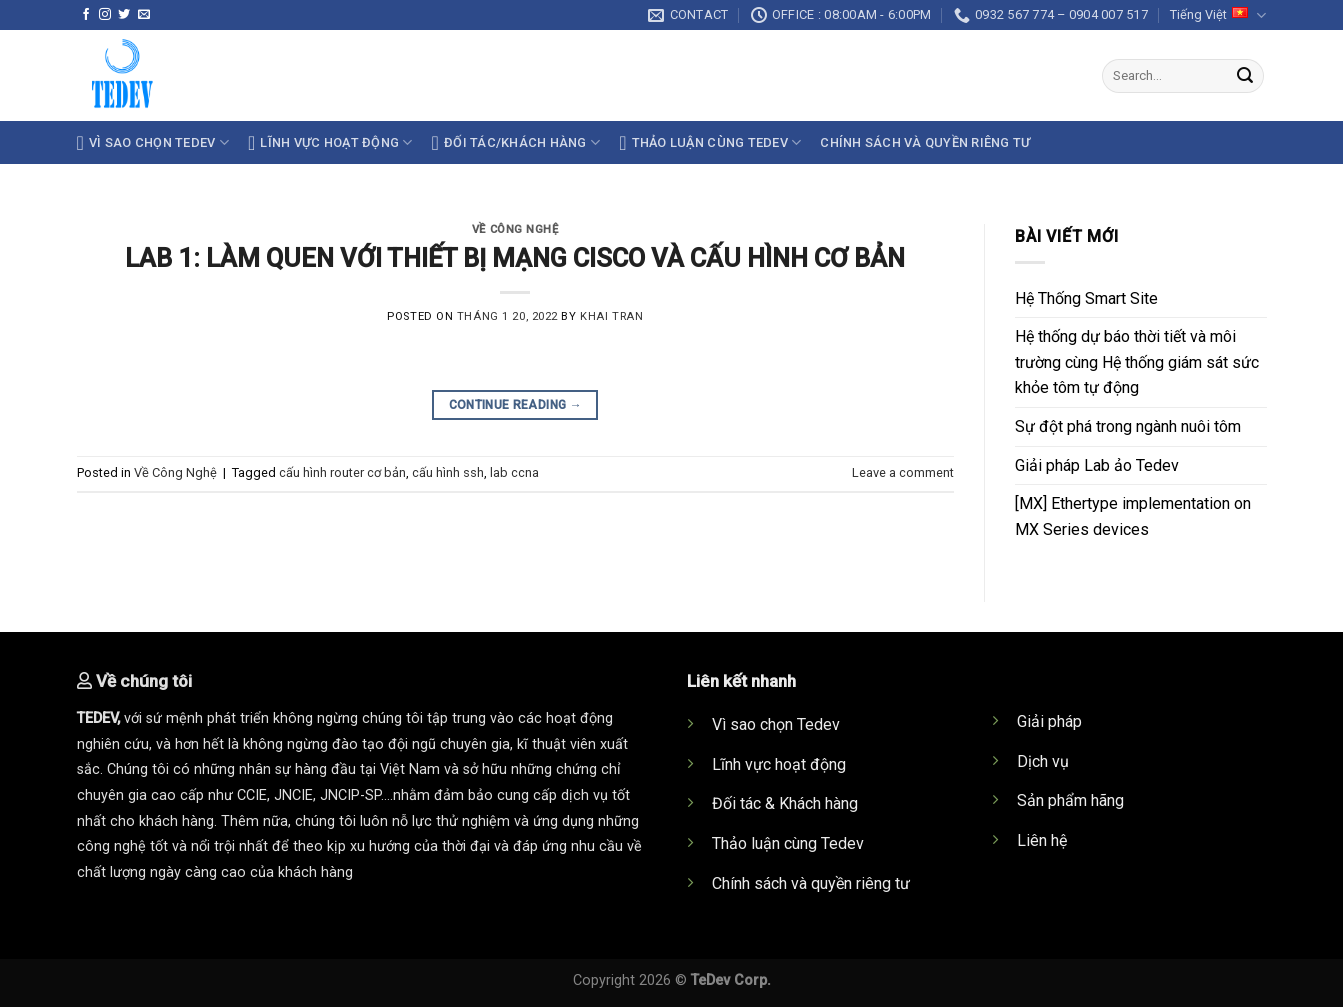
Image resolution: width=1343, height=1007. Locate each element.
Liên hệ (1042, 840)
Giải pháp (1049, 721)
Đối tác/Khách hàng (516, 143)
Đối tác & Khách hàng (785, 803)
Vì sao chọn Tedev (776, 724)
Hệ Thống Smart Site (1086, 298)
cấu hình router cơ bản (342, 472)
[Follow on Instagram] (105, 15)
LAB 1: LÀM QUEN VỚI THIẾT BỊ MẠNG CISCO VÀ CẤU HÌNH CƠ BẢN (515, 258)
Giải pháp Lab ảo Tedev (1097, 465)
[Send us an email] (144, 15)
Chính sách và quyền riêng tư (925, 142)
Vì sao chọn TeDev (153, 143)
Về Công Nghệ (515, 229)
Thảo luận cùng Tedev (788, 843)
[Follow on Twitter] (124, 15)
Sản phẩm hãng (1070, 800)
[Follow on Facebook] (86, 15)
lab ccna (514, 472)
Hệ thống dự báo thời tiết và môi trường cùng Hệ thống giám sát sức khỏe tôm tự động (1137, 362)
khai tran (611, 316)
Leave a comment (903, 472)
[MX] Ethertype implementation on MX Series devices (1133, 516)
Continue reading (516, 405)
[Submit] (1245, 76)
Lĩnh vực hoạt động (330, 143)
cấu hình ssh (448, 472)
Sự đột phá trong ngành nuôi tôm (1128, 426)
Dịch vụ (1043, 761)
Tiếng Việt (1218, 15)
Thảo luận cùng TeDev (710, 143)
